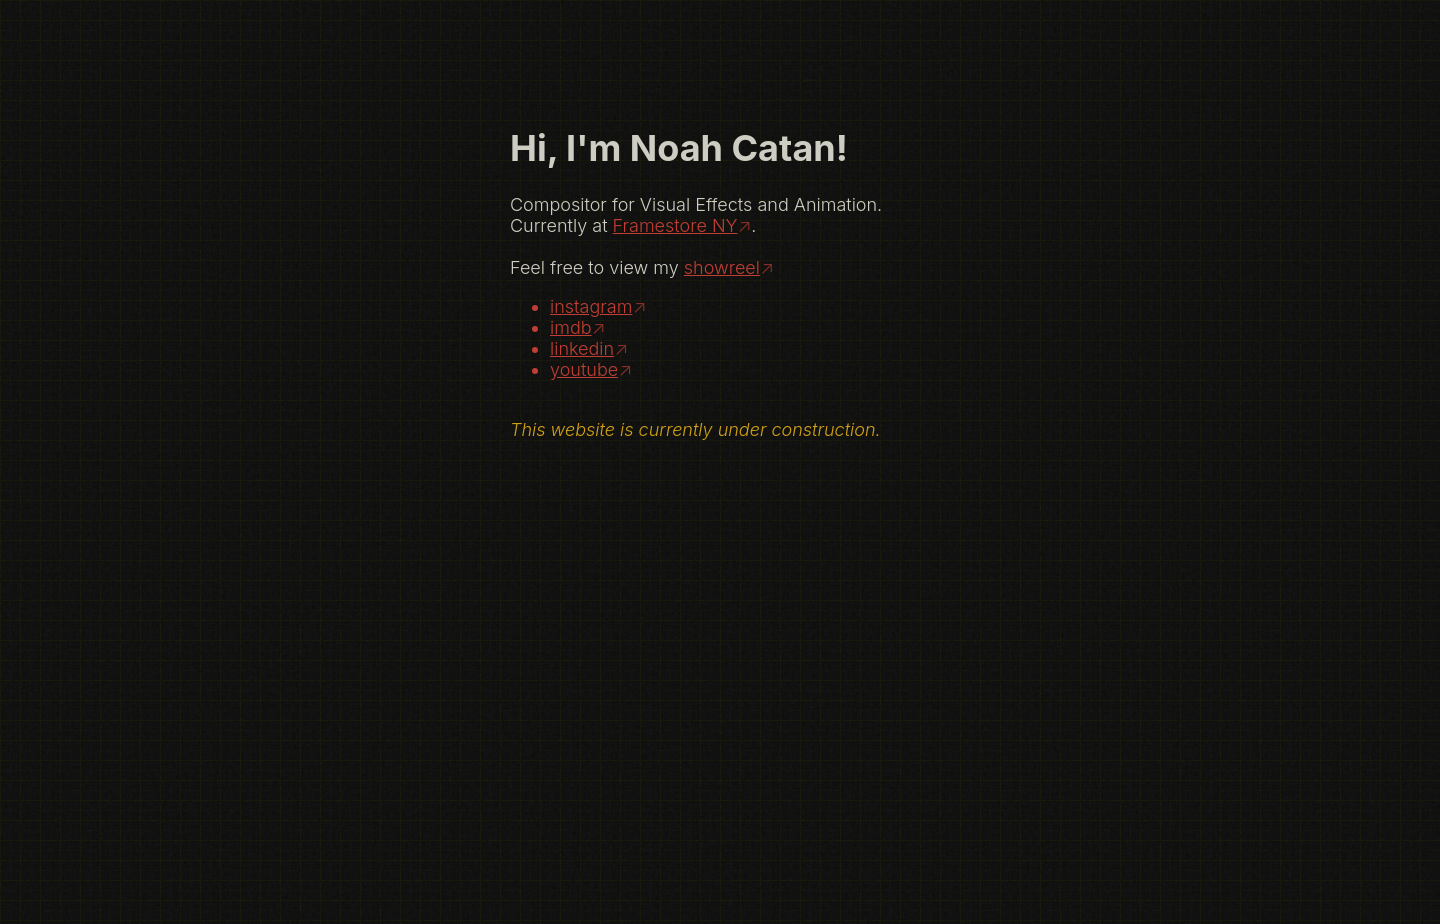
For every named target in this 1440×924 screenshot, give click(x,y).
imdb (571, 327)
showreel (722, 267)
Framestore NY (675, 225)
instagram (591, 306)
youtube (584, 369)
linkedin (582, 348)
